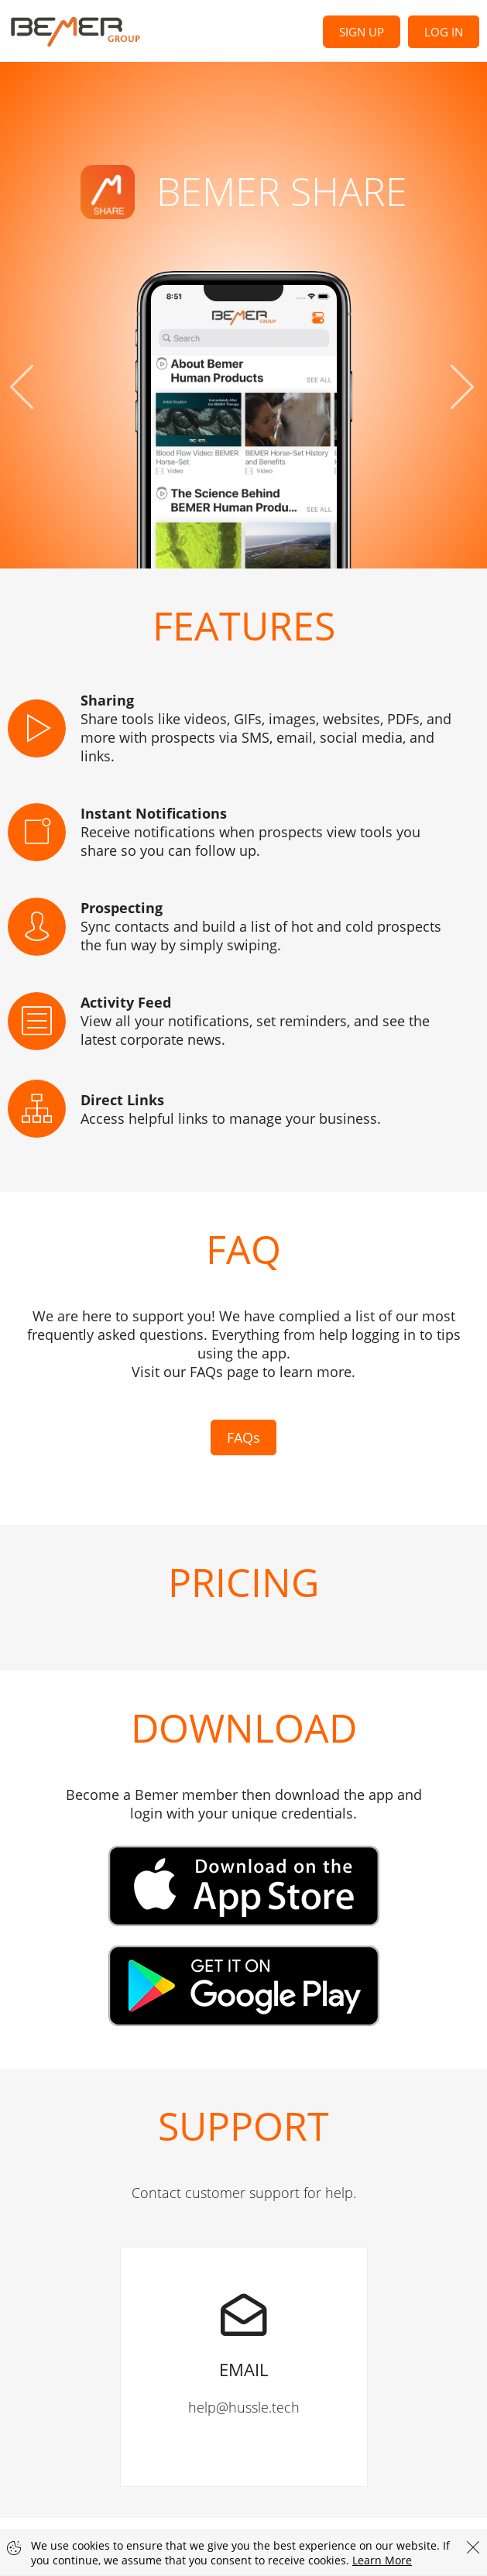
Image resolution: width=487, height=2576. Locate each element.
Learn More (382, 2560)
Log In (443, 31)
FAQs (243, 1437)
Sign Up (361, 31)
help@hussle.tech (244, 2332)
